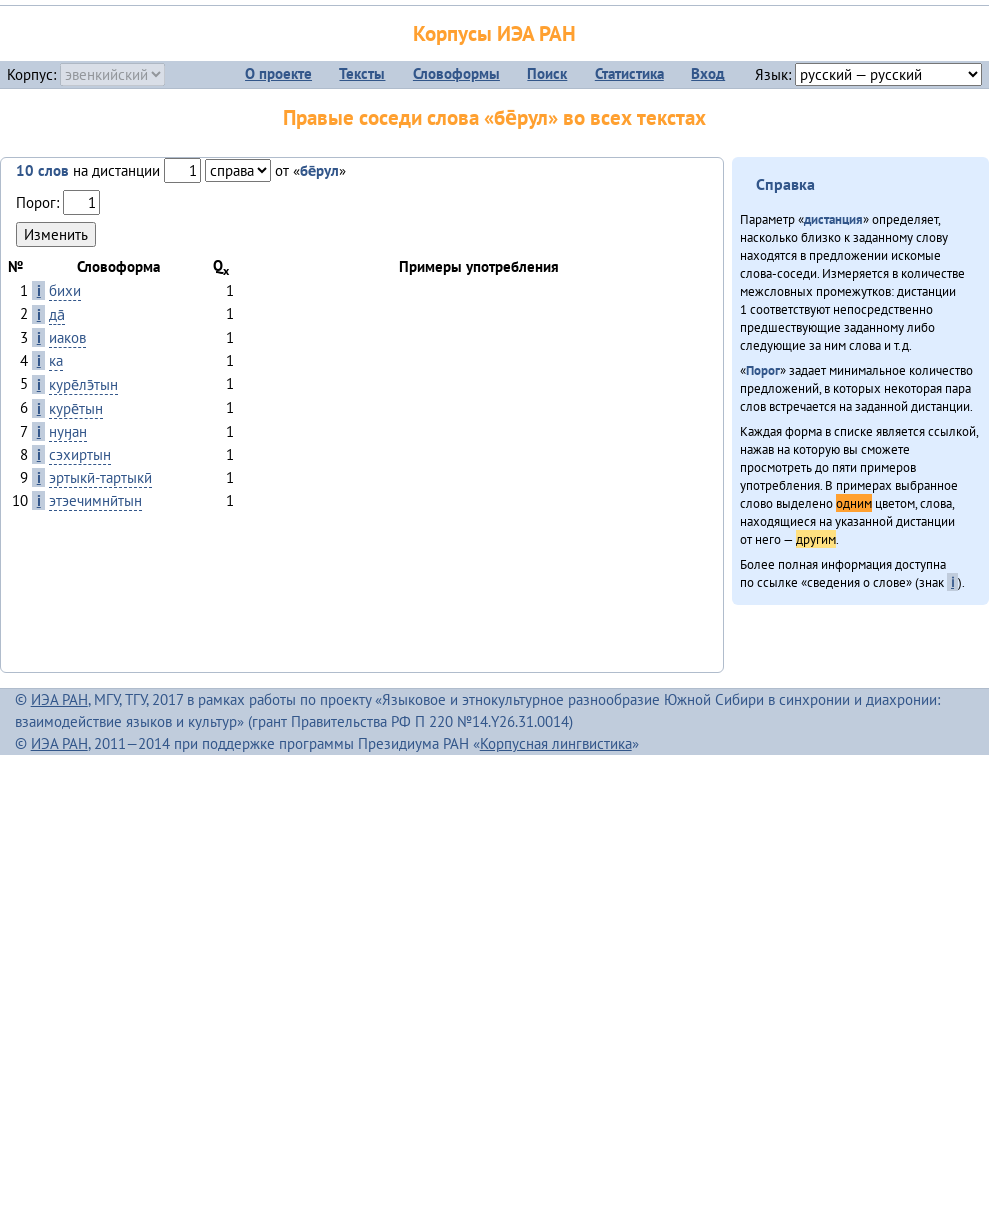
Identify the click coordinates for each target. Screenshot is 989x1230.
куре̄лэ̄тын (83, 384)
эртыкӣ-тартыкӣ (100, 477)
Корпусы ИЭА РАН (494, 33)
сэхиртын (80, 454)
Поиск (547, 73)
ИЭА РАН (59, 699)
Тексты (362, 73)
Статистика (629, 73)
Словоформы (456, 73)
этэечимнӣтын (95, 500)
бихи (65, 290)
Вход (708, 73)
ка (56, 360)
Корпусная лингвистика (556, 743)
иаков (67, 337)
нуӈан (68, 431)
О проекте (278, 73)
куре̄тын (76, 408)
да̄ (57, 314)
